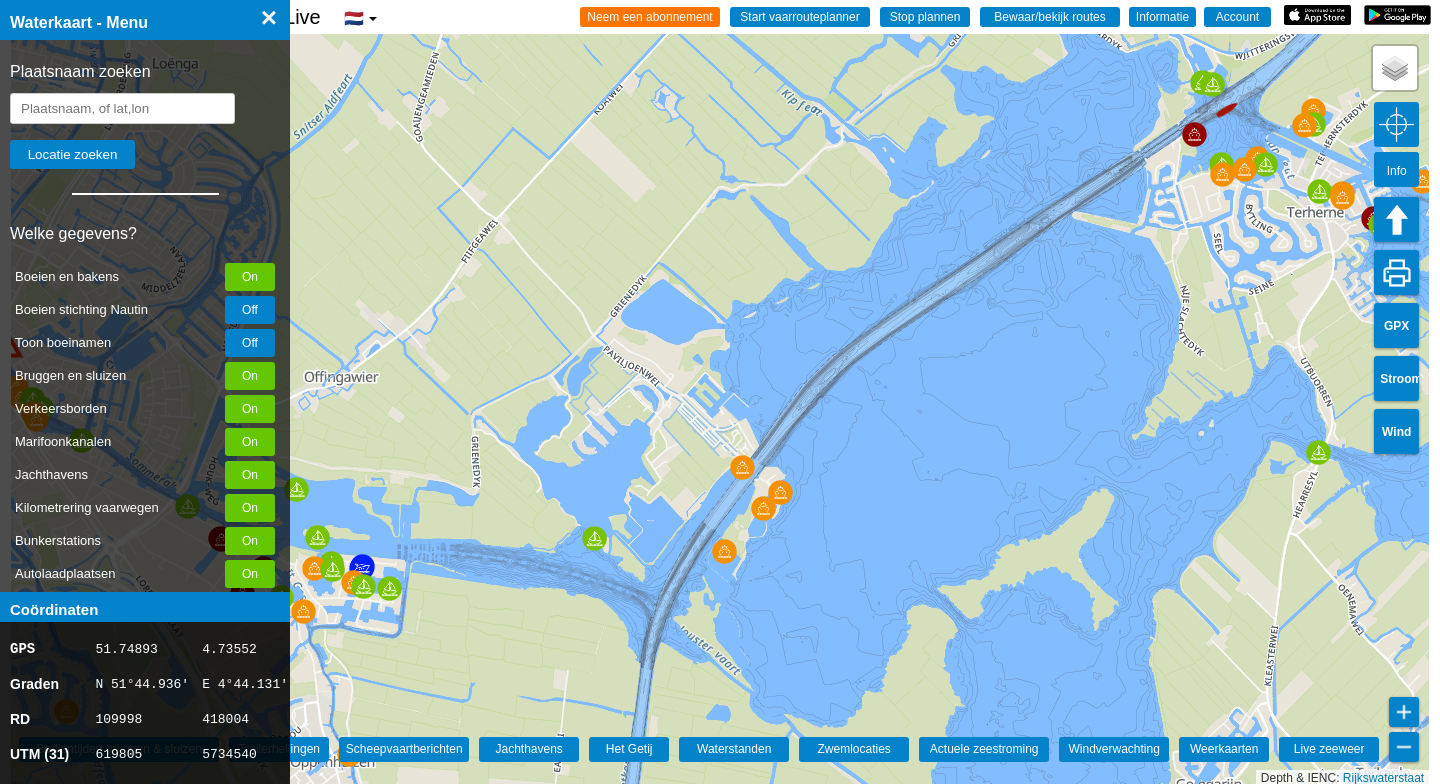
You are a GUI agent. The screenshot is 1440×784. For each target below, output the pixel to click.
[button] (303, 611)
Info (1397, 171)
